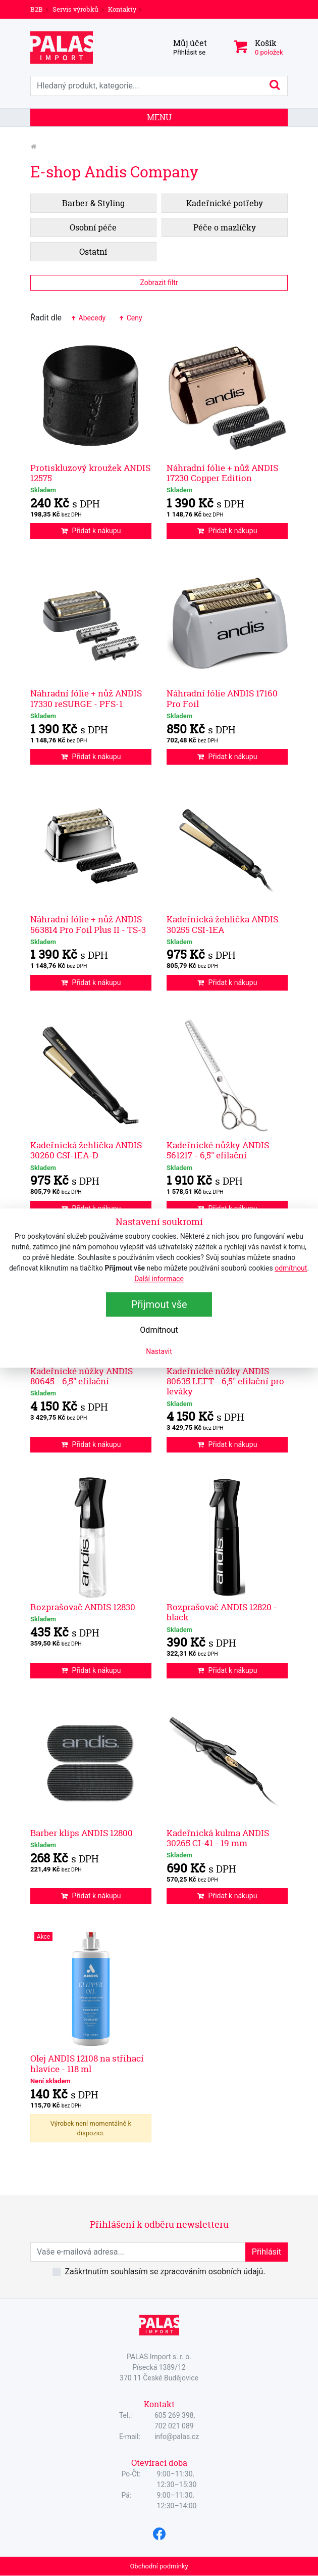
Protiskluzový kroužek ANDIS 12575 (90, 473)
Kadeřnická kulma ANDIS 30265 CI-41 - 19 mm (218, 1838)
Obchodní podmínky (159, 2566)
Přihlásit (266, 2252)
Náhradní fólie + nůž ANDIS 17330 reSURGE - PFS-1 (86, 698)
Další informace (159, 1279)
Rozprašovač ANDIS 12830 (82, 1607)
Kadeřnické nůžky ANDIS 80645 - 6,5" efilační (81, 1376)
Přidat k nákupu (91, 531)
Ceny (130, 318)
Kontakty (122, 9)
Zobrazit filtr (159, 282)
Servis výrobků (75, 9)
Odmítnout (159, 1330)
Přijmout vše (159, 1304)
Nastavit (159, 1351)
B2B (36, 9)
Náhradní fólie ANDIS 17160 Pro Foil (222, 698)
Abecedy (87, 318)
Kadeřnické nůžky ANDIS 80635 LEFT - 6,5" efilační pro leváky (225, 1381)
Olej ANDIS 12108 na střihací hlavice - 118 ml (87, 2063)
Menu (159, 117)
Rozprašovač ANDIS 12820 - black (222, 1612)
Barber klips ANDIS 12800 (81, 1833)
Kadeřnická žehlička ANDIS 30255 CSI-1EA (222, 924)
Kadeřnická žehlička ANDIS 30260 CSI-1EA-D (86, 1150)
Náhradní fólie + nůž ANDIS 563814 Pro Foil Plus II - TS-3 (88, 924)
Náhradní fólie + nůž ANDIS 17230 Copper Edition (222, 473)
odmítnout (291, 1268)
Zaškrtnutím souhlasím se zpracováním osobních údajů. (165, 2271)
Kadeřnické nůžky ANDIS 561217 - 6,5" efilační (218, 1150)
